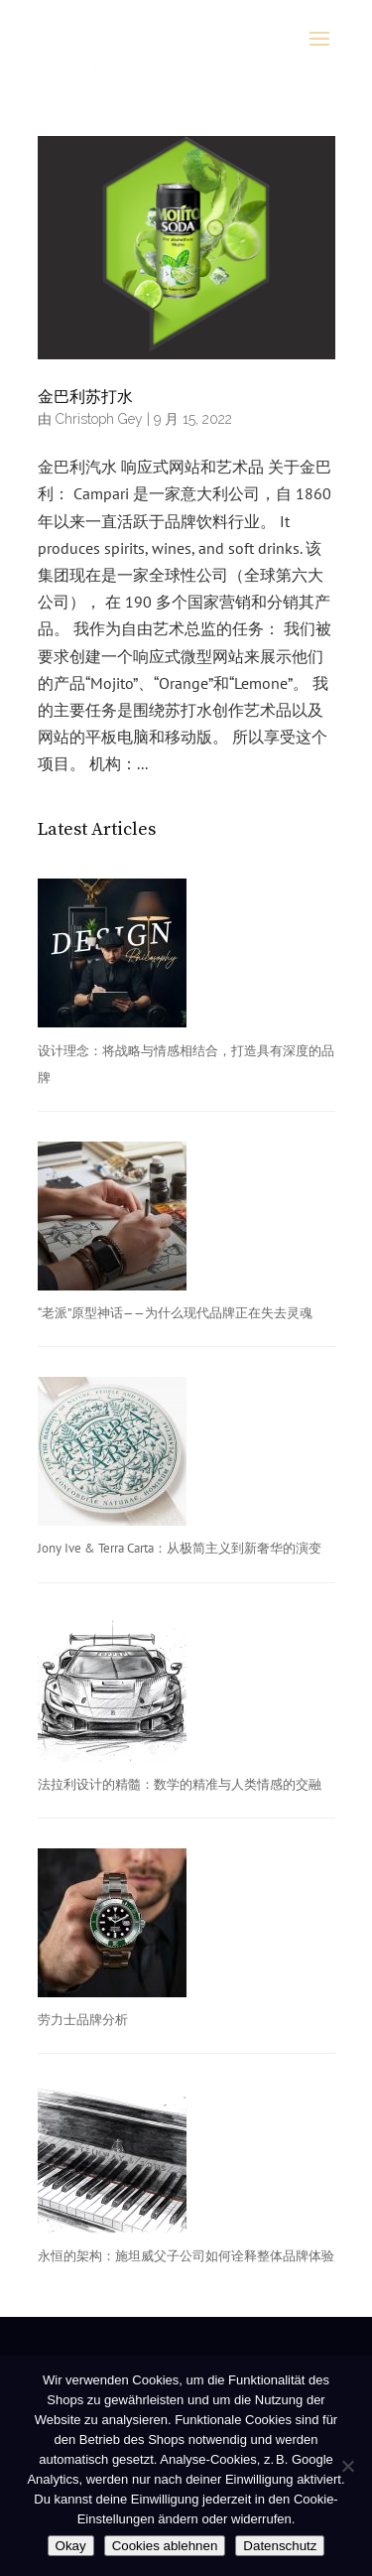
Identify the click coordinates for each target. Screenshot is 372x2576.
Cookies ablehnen (165, 2545)
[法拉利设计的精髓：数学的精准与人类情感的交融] (112, 1692)
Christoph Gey (99, 419)
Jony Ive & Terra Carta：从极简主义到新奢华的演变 (179, 1548)
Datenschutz (279, 2545)
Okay (71, 2545)
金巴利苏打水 (85, 397)
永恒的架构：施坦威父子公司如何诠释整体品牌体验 (186, 2255)
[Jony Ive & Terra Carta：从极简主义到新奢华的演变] (112, 1456)
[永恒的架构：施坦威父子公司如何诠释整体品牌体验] (112, 2162)
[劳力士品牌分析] (112, 1927)
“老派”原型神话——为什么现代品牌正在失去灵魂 (175, 1312)
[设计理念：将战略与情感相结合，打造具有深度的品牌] (112, 957)
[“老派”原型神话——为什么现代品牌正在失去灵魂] (112, 1220)
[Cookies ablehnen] (347, 2466)
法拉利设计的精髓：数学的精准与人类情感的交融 (179, 1784)
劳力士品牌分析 (83, 2019)
